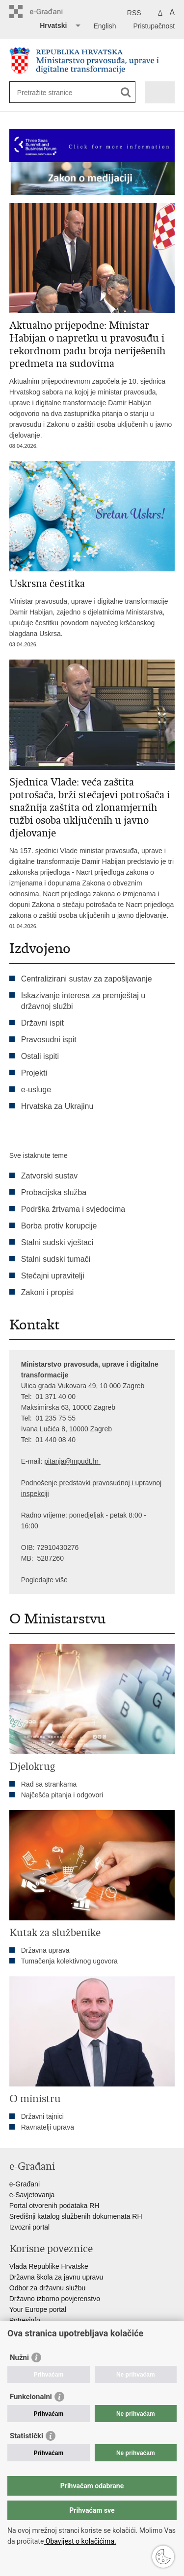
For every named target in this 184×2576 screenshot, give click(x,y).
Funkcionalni (31, 2396)
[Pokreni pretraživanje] (126, 92)
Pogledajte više (44, 1580)
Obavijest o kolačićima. (80, 2541)
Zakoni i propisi (47, 1292)
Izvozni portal (29, 2227)
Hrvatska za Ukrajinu (57, 1106)
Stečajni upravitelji (52, 1276)
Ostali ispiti (40, 1056)
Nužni (19, 2357)
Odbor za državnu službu (47, 2288)
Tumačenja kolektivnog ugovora (69, 1961)
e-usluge (36, 1089)
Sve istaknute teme (38, 1155)
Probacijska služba (53, 1192)
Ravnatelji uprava (47, 2127)
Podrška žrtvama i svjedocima (73, 1209)
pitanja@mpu (64, 1461)
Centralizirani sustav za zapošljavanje (86, 979)
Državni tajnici (42, 2116)
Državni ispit (42, 1023)
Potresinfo (24, 2320)
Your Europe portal (37, 2309)
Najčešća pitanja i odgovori (62, 1795)
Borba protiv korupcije (59, 1226)
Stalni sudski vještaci (58, 1242)
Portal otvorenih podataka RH (54, 2205)
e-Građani (24, 2184)
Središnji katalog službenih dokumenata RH (75, 2216)
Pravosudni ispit (49, 1039)
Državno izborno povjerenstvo (54, 2299)
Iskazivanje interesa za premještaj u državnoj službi (83, 1000)
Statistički (26, 2435)
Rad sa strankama (49, 1784)
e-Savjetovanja (32, 2195)
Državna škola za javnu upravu (56, 2277)
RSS (134, 13)
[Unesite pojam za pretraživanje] (52, 92)
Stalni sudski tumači (55, 1259)
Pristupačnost (154, 26)
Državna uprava (45, 1950)
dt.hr (92, 1461)
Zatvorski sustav (49, 1176)
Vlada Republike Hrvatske (48, 2266)
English (105, 26)
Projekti (34, 1073)
